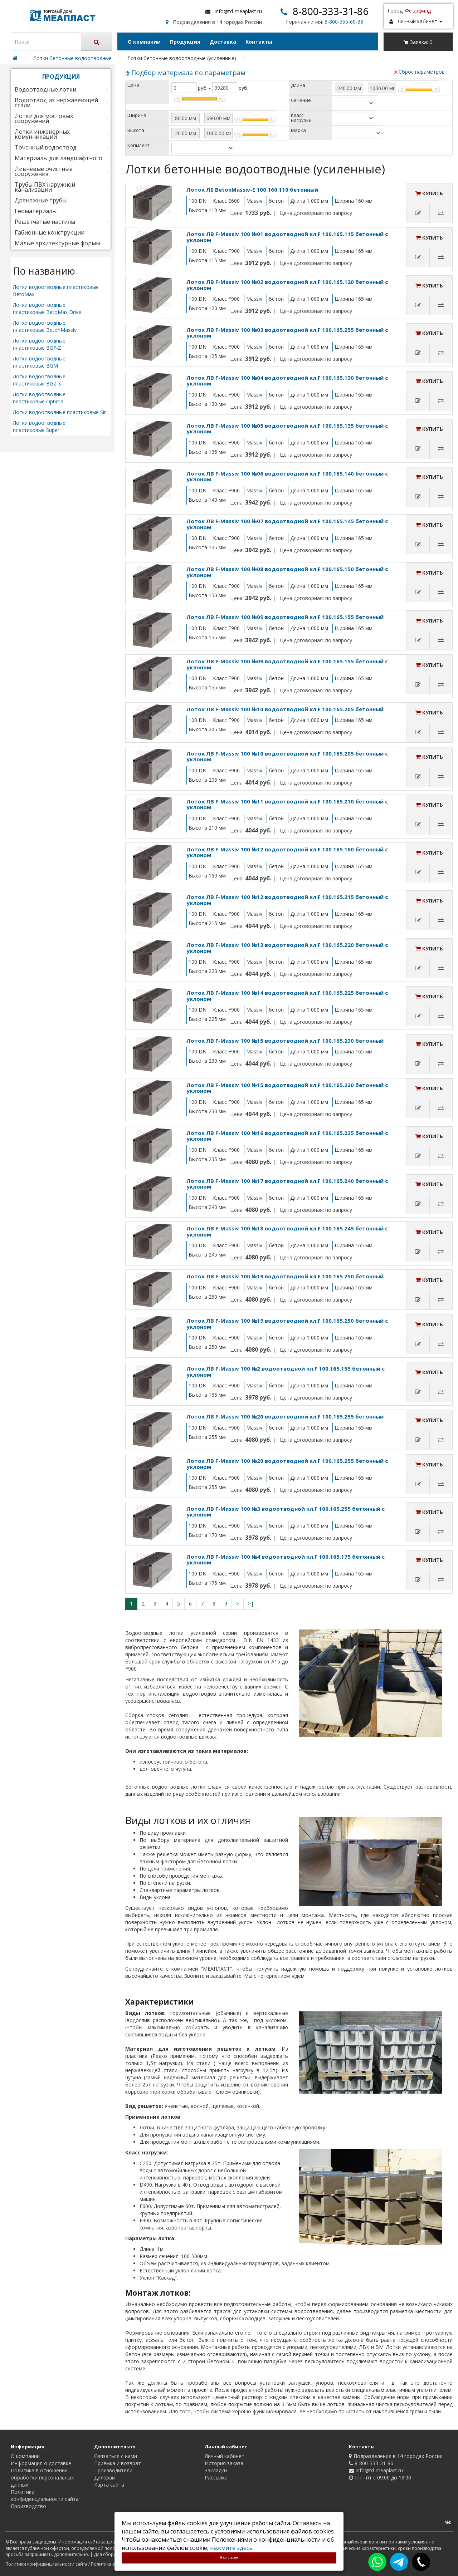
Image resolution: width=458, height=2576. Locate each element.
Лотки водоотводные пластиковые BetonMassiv (45, 326)
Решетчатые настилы (45, 222)
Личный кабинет (224, 2456)
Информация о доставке (41, 2463)
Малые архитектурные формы (57, 243)
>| (251, 1603)
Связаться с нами (115, 2456)
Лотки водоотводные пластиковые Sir (59, 412)
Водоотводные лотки (45, 89)
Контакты (258, 41)
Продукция (185, 41)
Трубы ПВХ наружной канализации (45, 187)
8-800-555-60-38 (344, 21)
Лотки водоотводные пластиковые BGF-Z (39, 344)
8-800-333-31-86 (331, 11)
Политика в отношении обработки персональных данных (42, 2477)
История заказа (224, 2463)
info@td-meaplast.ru (238, 11)
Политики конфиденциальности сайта (46, 2564)
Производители (113, 2470)
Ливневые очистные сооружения (44, 171)
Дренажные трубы (41, 200)
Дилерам (105, 2477)
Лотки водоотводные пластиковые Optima (39, 398)
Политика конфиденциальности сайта (45, 2495)
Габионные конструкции (49, 232)
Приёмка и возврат (117, 2463)
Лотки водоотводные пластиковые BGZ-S (39, 380)
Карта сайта (109, 2484)
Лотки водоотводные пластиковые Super (39, 426)
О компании (144, 41)
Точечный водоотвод (46, 147)
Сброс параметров (419, 71)
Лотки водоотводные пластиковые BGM (39, 362)
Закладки (216, 2470)
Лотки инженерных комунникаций (42, 134)
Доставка (223, 41)
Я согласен (229, 2557)
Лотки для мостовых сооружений (44, 118)
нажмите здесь (231, 2548)
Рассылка (216, 2477)
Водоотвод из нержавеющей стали (56, 102)
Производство (28, 2506)
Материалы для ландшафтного (58, 158)
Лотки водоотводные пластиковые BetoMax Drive (47, 308)
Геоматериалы (36, 211)
